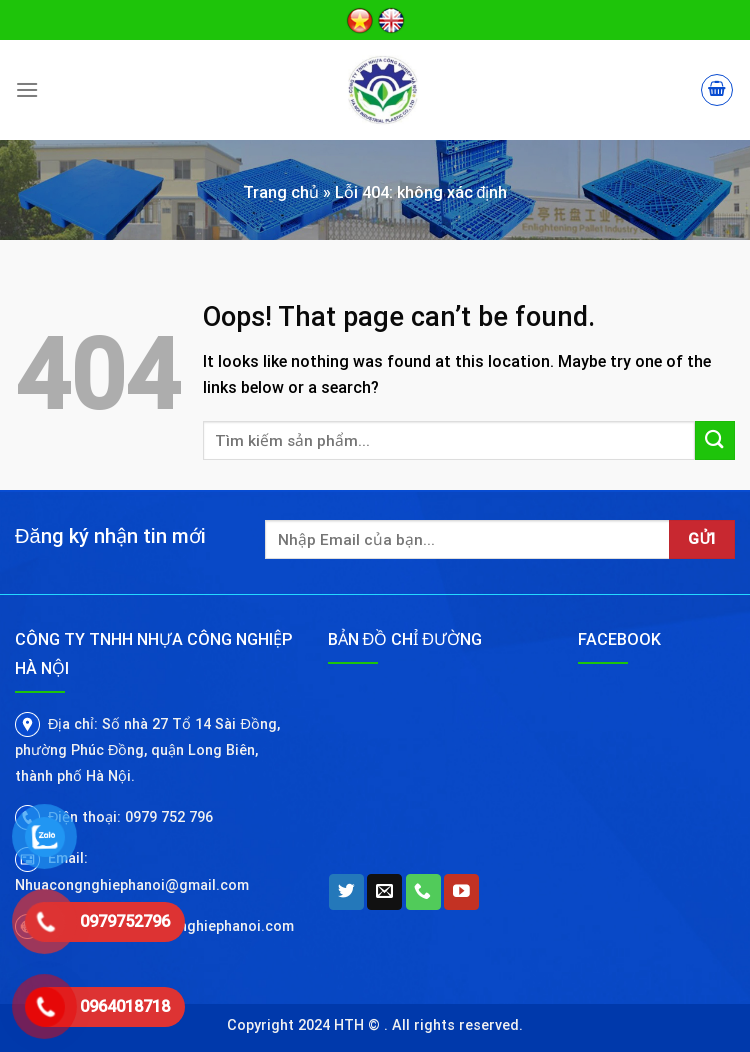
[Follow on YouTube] (461, 892)
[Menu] (27, 89)
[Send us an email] (384, 892)
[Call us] (423, 892)
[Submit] (715, 440)
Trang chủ (281, 192)
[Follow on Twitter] (346, 892)
